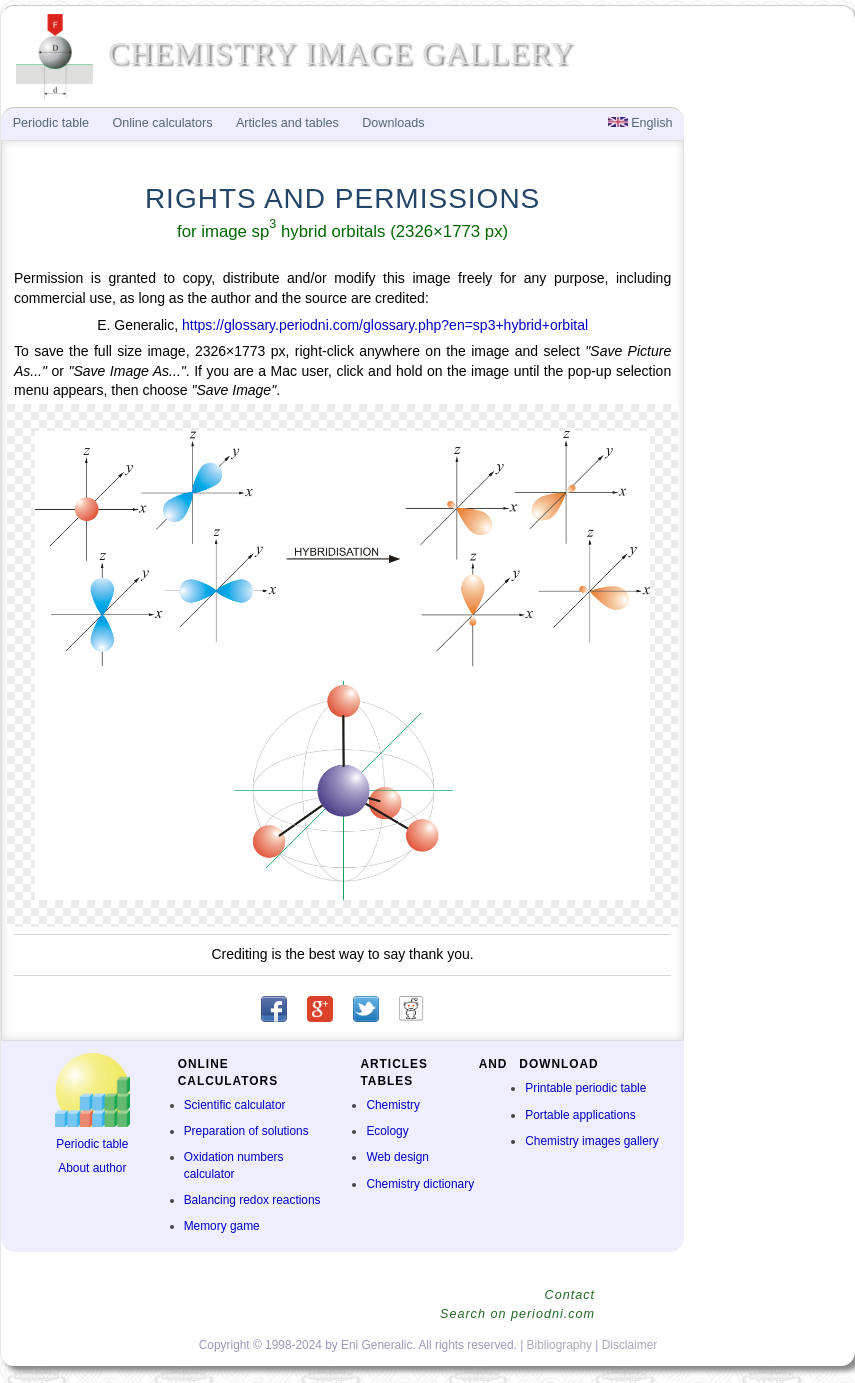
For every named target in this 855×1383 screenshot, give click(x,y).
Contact (570, 1295)
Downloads (393, 123)
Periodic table (92, 1144)
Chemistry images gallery (591, 1141)
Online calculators (162, 123)
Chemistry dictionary (420, 1184)
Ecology (387, 1131)
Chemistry (393, 1105)
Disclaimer (630, 1345)
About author (92, 1168)
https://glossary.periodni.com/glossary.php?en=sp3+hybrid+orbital (385, 325)
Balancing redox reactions (252, 1200)
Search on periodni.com (517, 1314)
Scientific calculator (235, 1105)
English (640, 123)
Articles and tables (287, 123)
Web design (397, 1157)
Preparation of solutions (246, 1131)
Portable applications (580, 1115)
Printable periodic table (585, 1088)
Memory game (222, 1226)
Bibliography (559, 1345)
